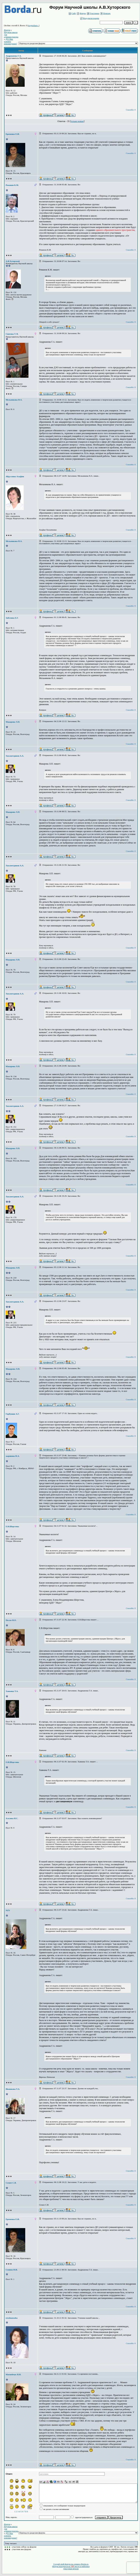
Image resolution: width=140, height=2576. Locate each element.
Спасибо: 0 (131, 110)
